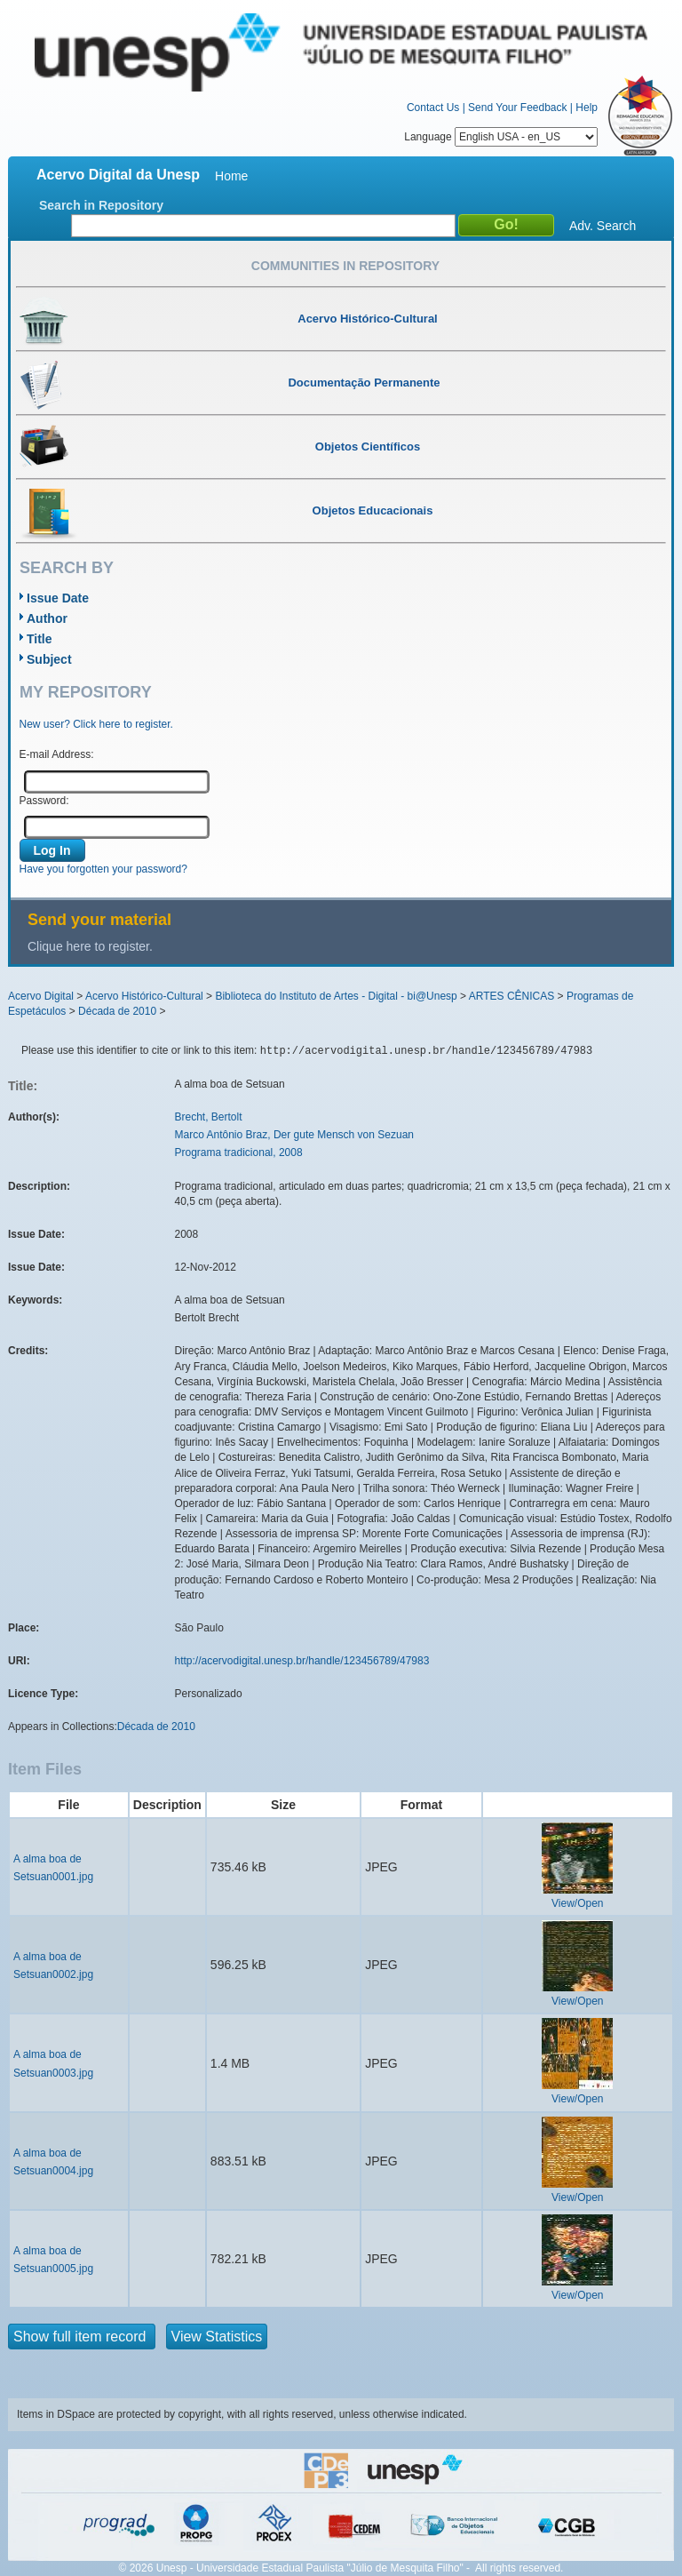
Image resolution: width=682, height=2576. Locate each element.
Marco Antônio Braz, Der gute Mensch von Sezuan (294, 1134)
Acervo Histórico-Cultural (144, 996)
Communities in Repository (345, 266)
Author (47, 618)
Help (586, 107)
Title (39, 639)
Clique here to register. (90, 946)
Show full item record (81, 2336)
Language (501, 137)
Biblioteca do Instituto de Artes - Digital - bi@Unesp (335, 996)
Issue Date (58, 598)
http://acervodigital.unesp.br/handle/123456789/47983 (302, 1661)
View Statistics (217, 2336)
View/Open (577, 1903)
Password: (44, 800)
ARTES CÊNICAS (511, 996)
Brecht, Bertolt (208, 1117)
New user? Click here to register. (96, 724)
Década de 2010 (117, 1011)
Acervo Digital (41, 996)
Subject (49, 659)
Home (231, 176)
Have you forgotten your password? (103, 869)
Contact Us (433, 107)
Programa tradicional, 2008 (239, 1152)
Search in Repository (101, 205)
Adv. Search (602, 226)
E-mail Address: (57, 754)
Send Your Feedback (517, 107)
